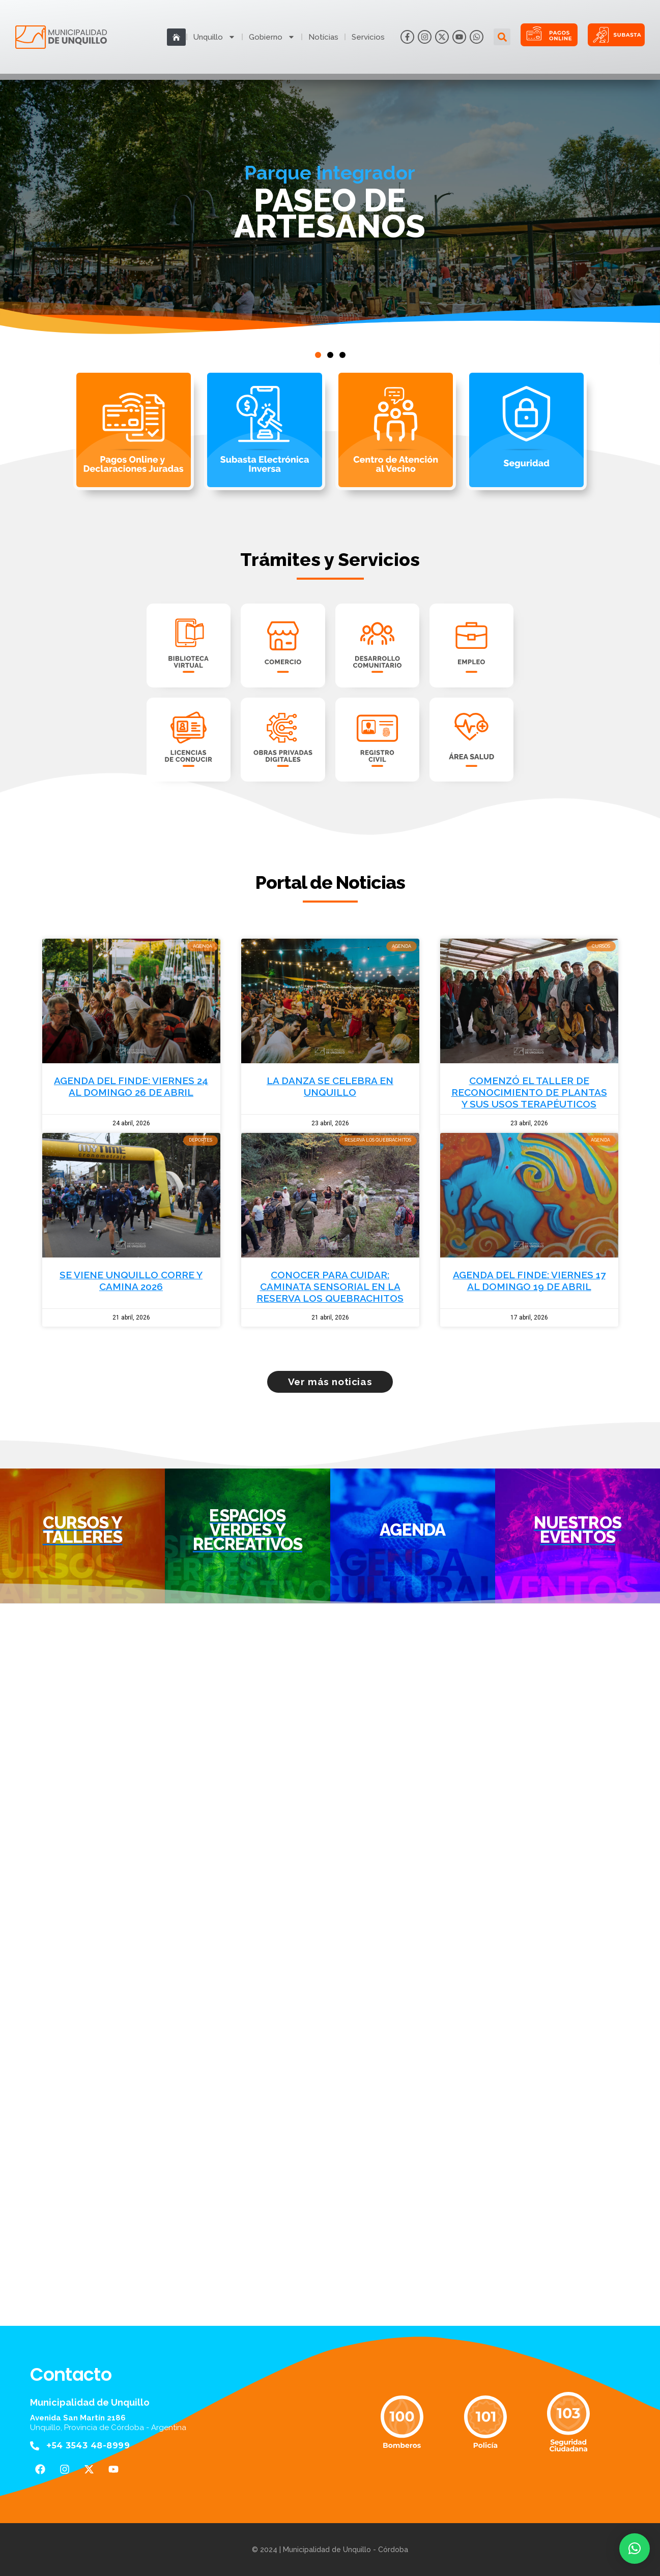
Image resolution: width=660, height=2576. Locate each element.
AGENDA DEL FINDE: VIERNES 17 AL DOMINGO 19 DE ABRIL (529, 1280)
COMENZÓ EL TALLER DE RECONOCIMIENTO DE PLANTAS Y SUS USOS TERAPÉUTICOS (529, 1092)
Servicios (368, 37)
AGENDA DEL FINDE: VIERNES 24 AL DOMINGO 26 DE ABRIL (131, 1086)
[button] (502, 36)
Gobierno (272, 37)
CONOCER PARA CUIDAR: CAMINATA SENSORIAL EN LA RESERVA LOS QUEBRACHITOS (330, 1286)
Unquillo (214, 37)
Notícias (323, 37)
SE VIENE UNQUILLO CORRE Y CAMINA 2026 (131, 1280)
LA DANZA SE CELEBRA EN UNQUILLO (330, 1086)
